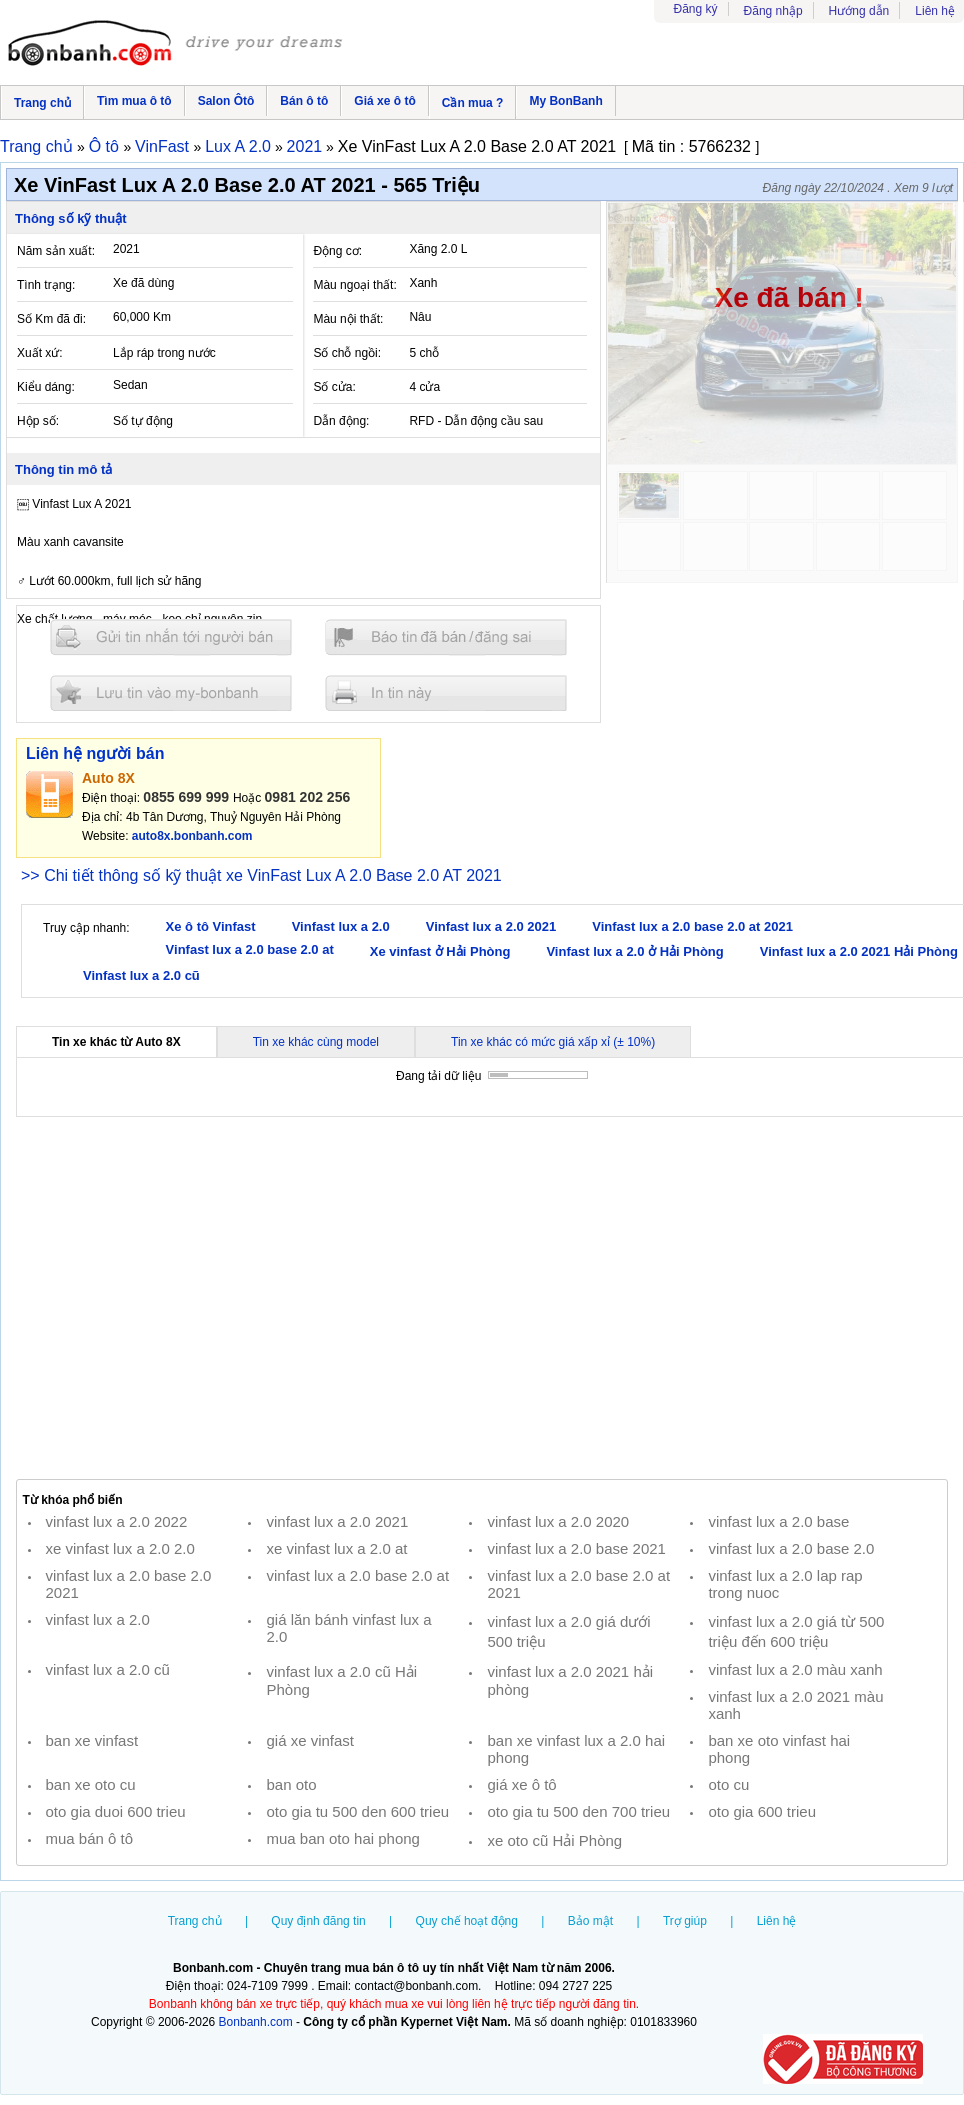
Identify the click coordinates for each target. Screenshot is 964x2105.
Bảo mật (590, 1921)
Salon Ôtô (226, 101)
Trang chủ (42, 103)
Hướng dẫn (859, 11)
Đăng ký (696, 9)
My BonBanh (565, 101)
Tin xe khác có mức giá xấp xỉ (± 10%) (553, 1042)
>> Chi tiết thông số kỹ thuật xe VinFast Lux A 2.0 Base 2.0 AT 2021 (261, 875)
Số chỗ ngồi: (347, 353)
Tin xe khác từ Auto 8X (116, 1042)
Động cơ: (337, 251)
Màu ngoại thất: (354, 285)
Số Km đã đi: (51, 319)
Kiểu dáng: (46, 387)
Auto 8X (108, 778)
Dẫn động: (341, 421)
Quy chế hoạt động (467, 1921)
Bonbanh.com (256, 2022)
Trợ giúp (685, 1921)
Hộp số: (38, 421)
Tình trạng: (46, 285)
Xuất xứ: (40, 353)
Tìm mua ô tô (134, 101)
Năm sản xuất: (56, 251)
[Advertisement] (482, 1298)
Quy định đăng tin (318, 1921)
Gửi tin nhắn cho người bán (171, 637)
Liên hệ (935, 11)
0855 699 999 (186, 797)
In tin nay (446, 692)
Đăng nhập (773, 11)
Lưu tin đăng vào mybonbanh (171, 692)
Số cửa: (334, 387)
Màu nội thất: (348, 319)
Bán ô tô (304, 101)
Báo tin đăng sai (446, 637)
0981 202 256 (308, 797)
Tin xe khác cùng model (316, 1042)
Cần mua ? (473, 103)
